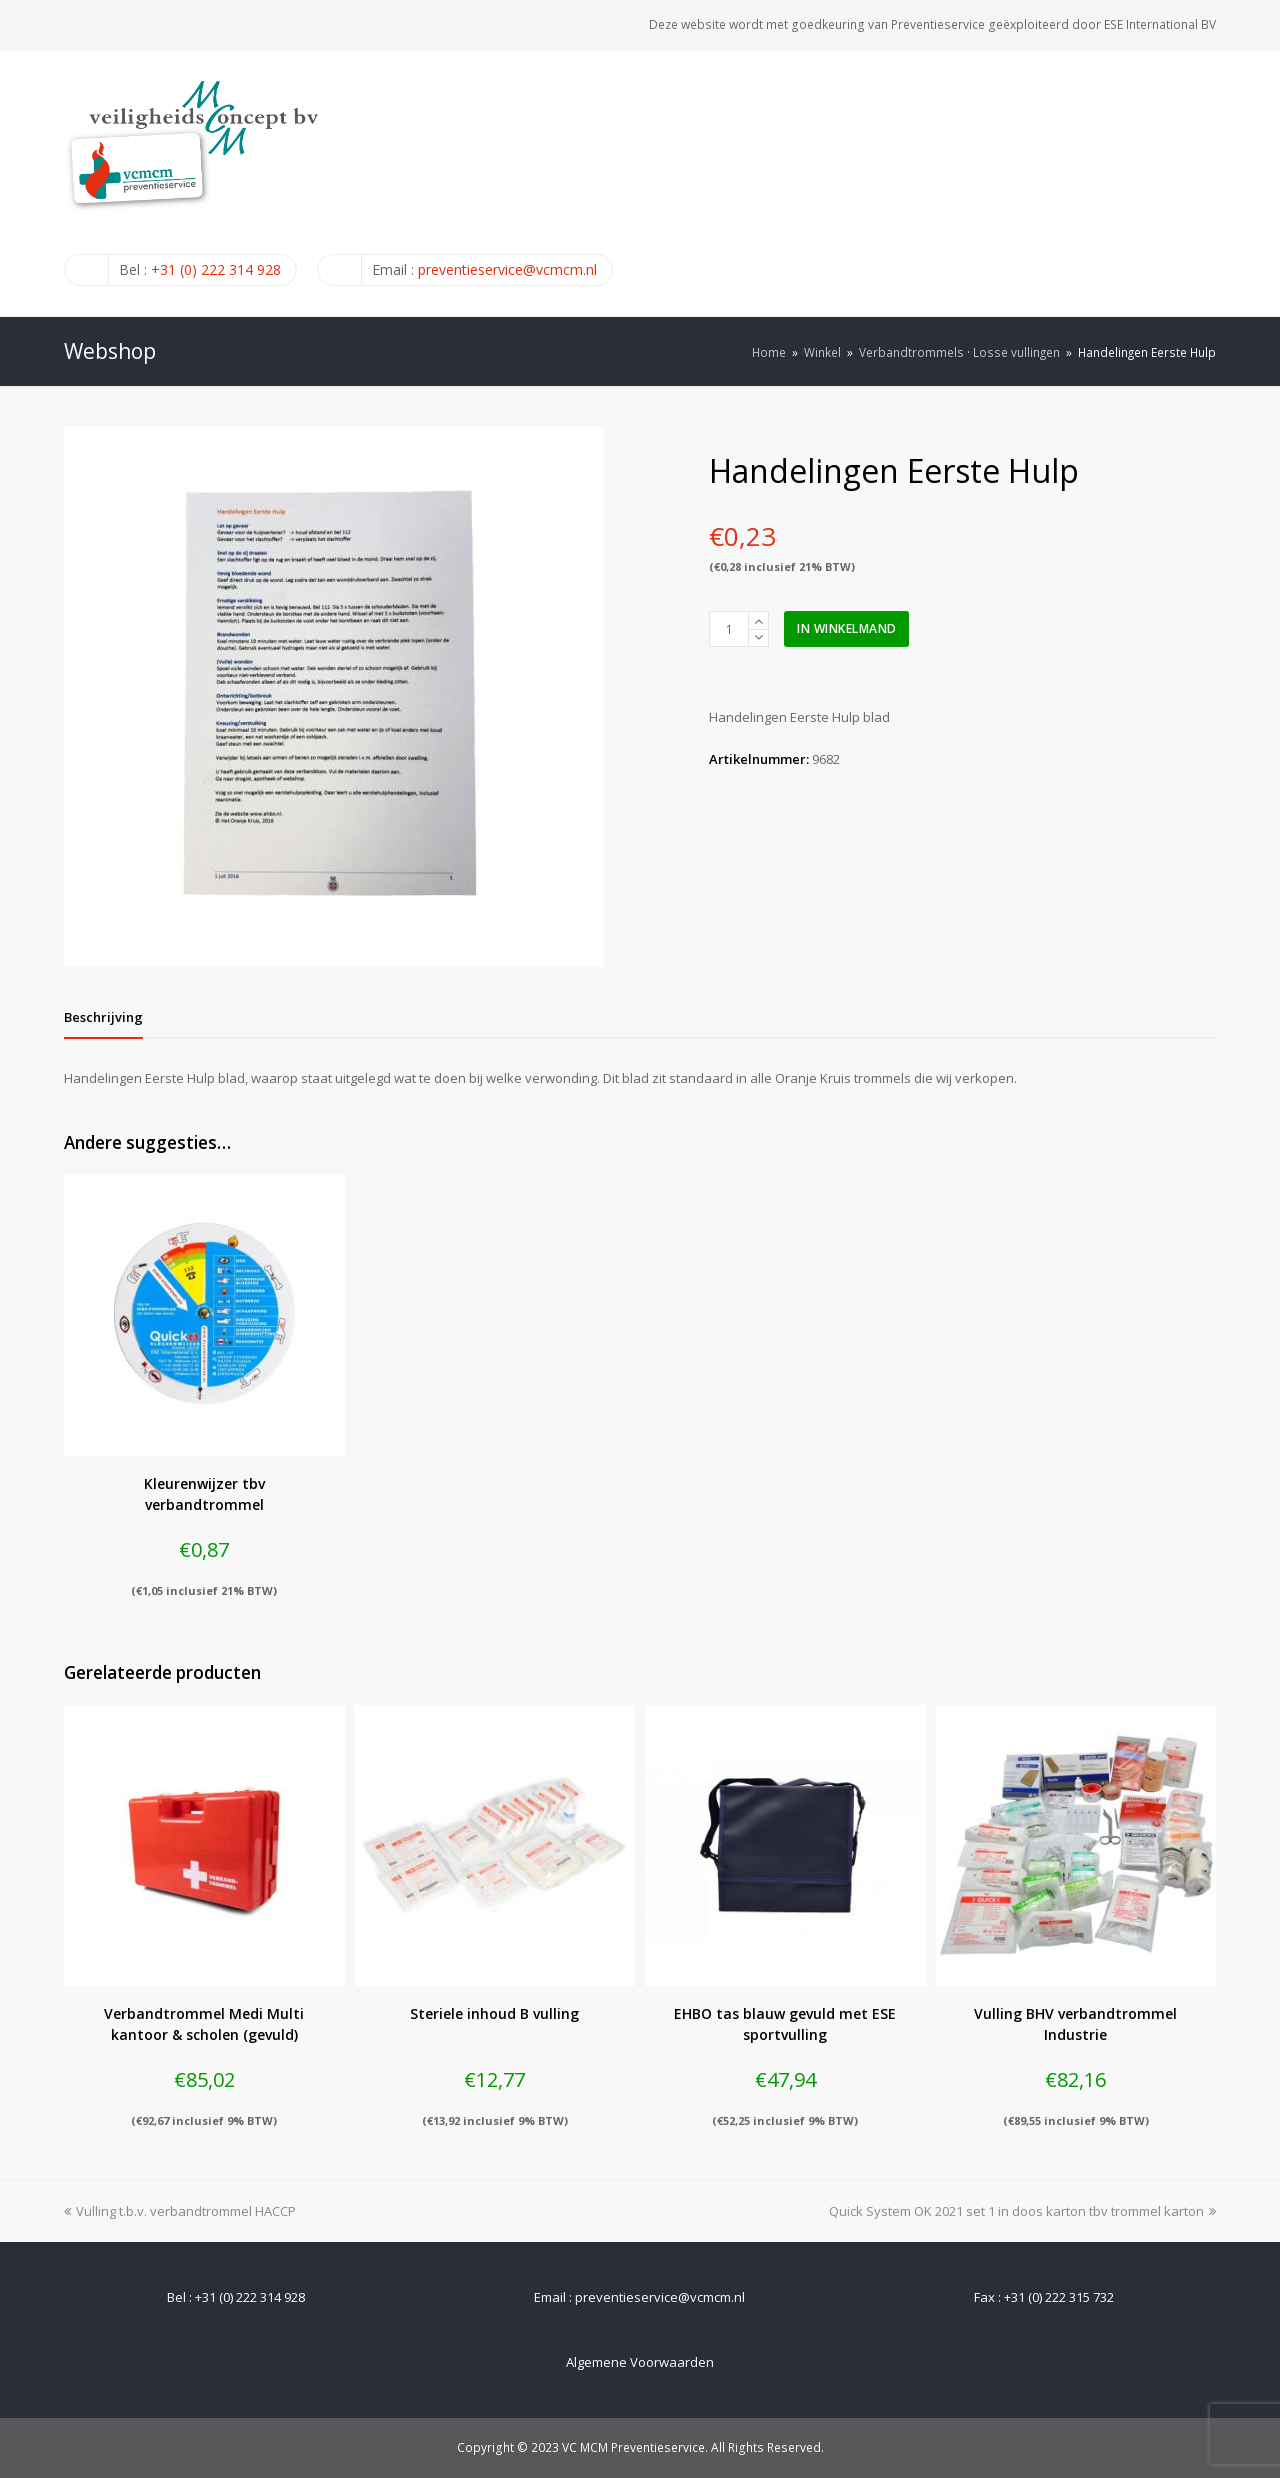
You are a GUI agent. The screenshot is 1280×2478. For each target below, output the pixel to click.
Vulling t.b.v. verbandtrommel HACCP (180, 2211)
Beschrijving (103, 1017)
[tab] (103, 1017)
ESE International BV (1160, 24)
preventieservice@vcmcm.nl (507, 269)
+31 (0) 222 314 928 (216, 269)
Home (769, 352)
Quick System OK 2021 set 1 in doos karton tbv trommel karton (1022, 2211)
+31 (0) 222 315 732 (1059, 2297)
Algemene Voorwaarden (640, 2362)
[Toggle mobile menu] (1205, 183)
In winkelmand (847, 628)
